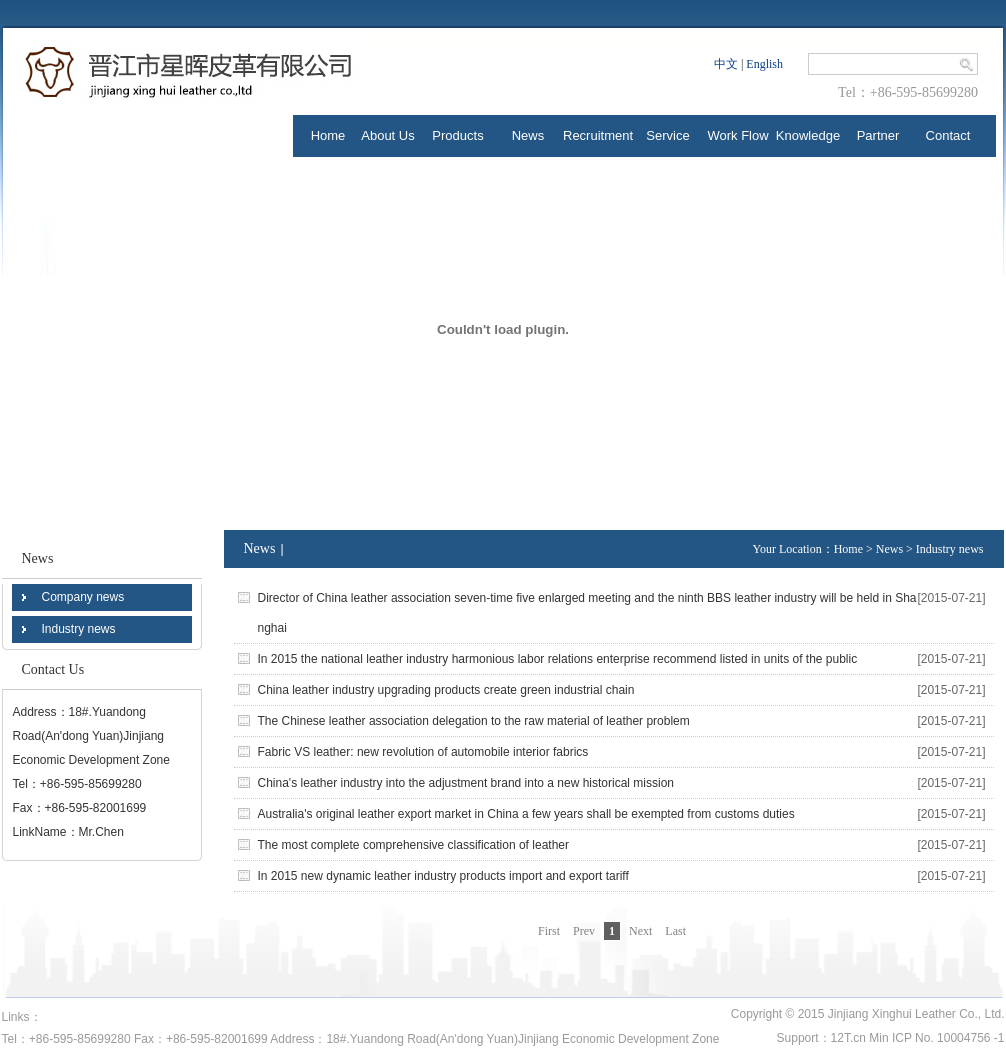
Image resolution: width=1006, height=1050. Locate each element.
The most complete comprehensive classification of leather (413, 845)
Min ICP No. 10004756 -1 (936, 1038)
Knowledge (808, 135)
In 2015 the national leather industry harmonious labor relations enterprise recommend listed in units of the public (558, 659)
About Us (387, 135)
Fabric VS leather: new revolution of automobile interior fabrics (423, 752)
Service (667, 135)
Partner (878, 135)
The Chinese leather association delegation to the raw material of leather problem (474, 721)
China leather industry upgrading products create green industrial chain (446, 690)
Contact (948, 135)
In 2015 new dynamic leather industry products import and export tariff (443, 876)
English (764, 64)
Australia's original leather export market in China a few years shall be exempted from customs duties (526, 814)
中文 (726, 64)
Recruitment (598, 135)
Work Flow (737, 135)
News (528, 135)
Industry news (79, 629)
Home (328, 135)
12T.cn (848, 1038)
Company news (83, 597)
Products (457, 135)
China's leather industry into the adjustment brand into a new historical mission (466, 783)
